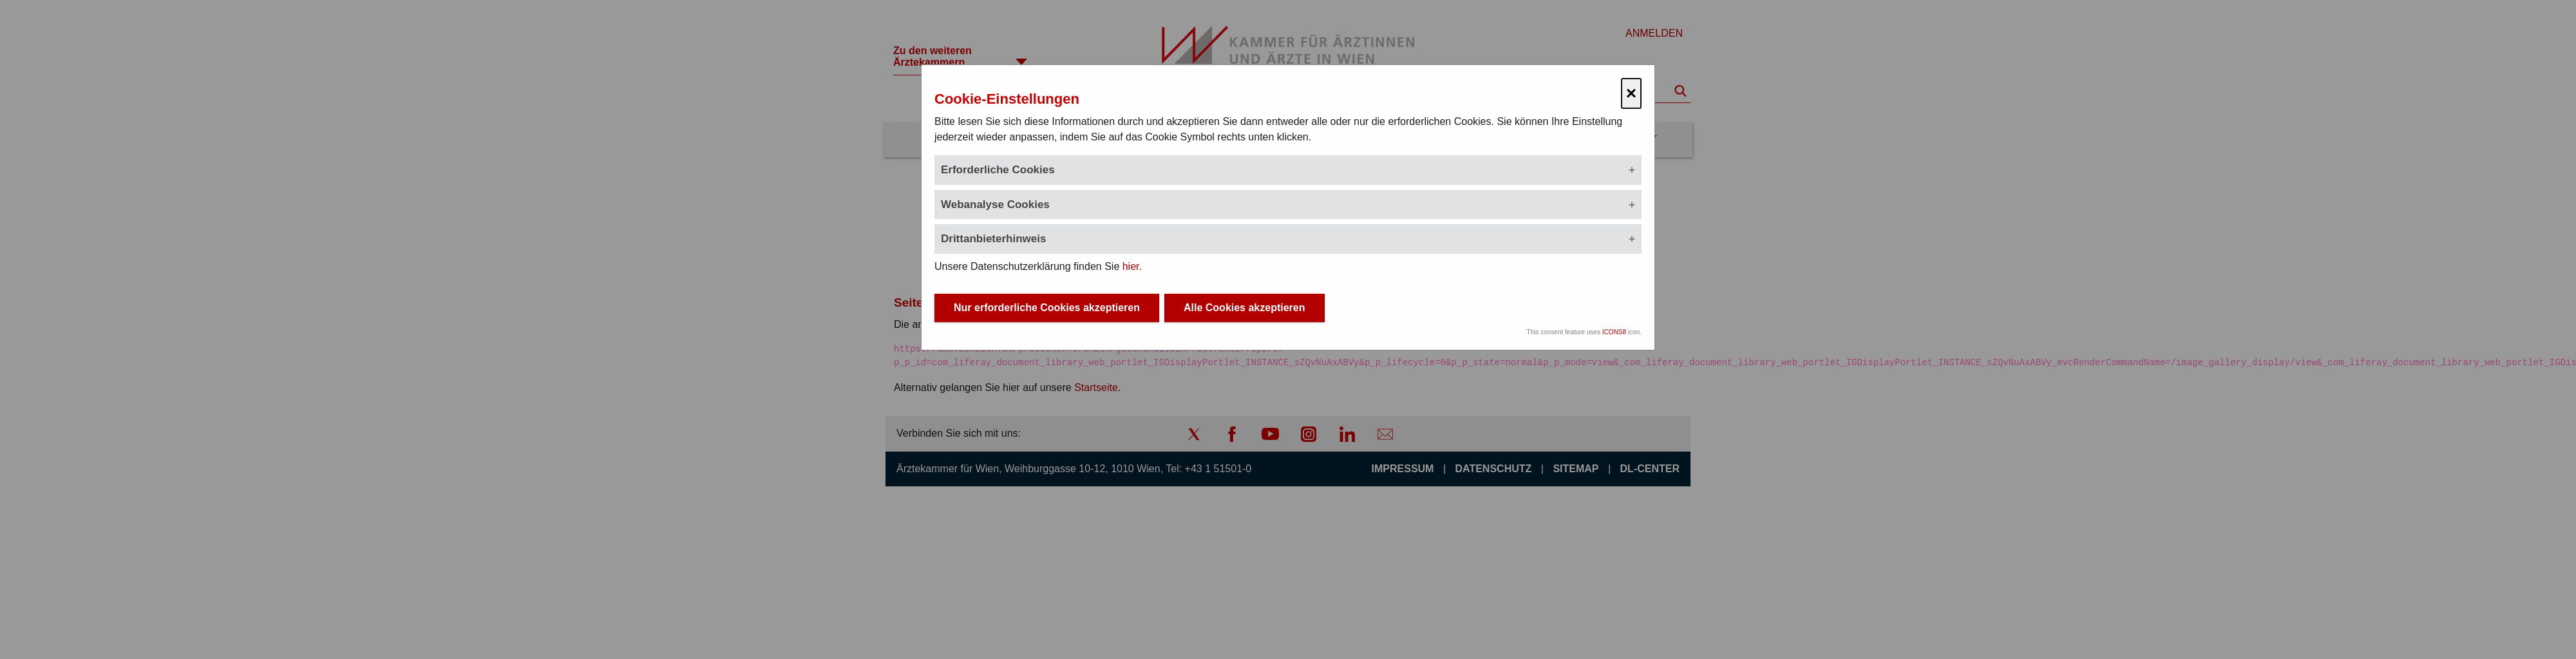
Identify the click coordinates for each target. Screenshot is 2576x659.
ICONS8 (1614, 332)
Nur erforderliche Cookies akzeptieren (1047, 307)
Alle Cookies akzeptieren (1244, 307)
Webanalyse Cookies (995, 204)
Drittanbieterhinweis (993, 239)
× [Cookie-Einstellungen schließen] (1631, 93)
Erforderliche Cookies (998, 170)
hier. (1132, 266)
